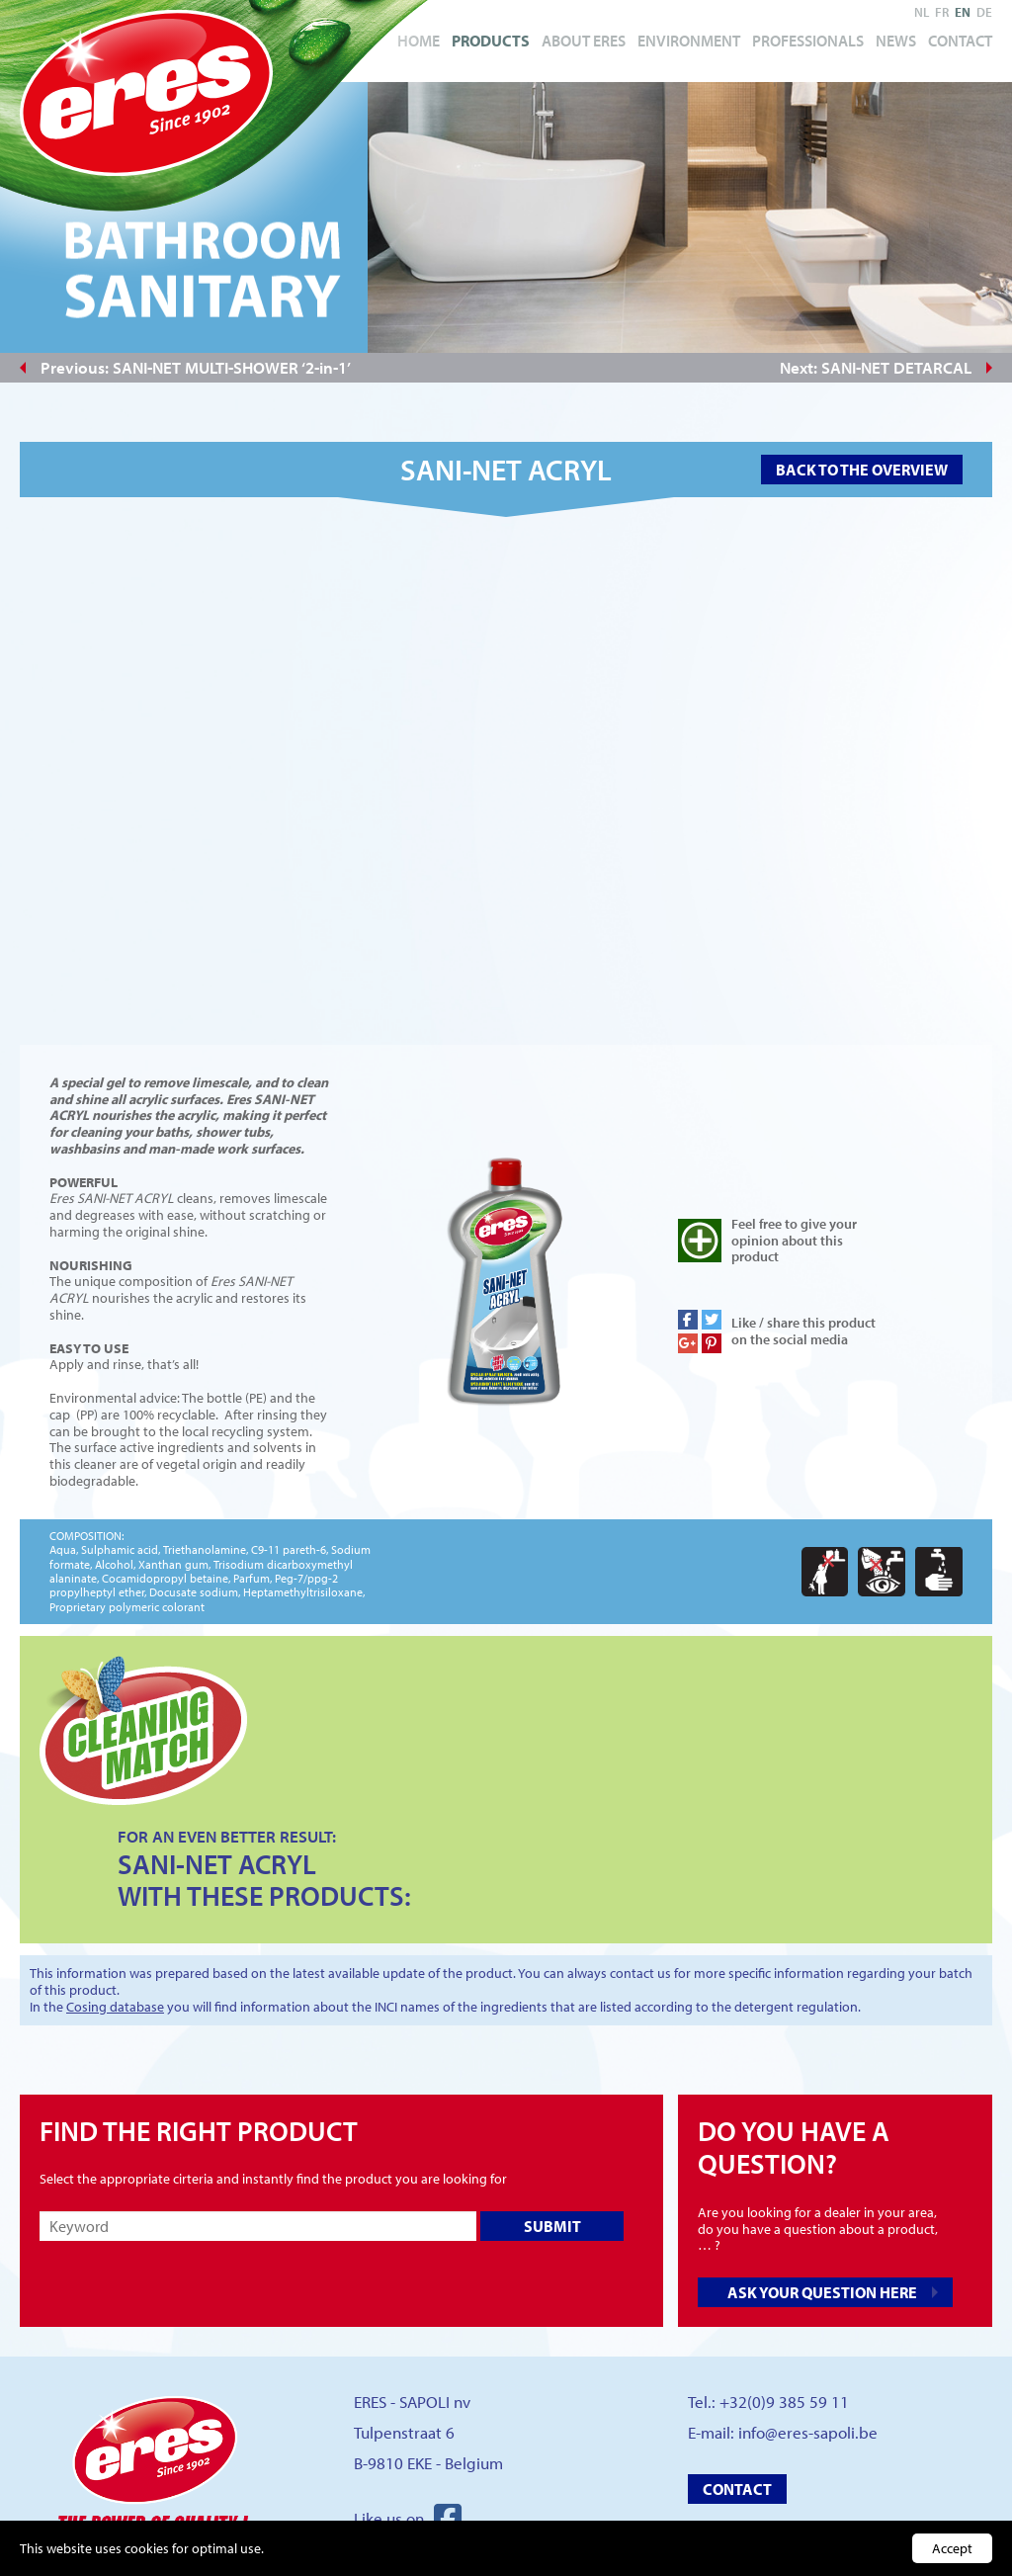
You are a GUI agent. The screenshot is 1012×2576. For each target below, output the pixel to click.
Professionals (808, 40)
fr (942, 12)
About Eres (584, 40)
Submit (552, 2226)
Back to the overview (862, 469)
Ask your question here (822, 2292)
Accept (952, 2548)
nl (921, 12)
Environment (688, 40)
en (962, 12)
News (896, 40)
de (984, 12)
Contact (960, 40)
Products (491, 40)
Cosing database (115, 2007)
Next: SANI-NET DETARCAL (875, 367)
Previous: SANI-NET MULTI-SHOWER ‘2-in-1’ (196, 367)
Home (418, 40)
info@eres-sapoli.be (808, 2432)
